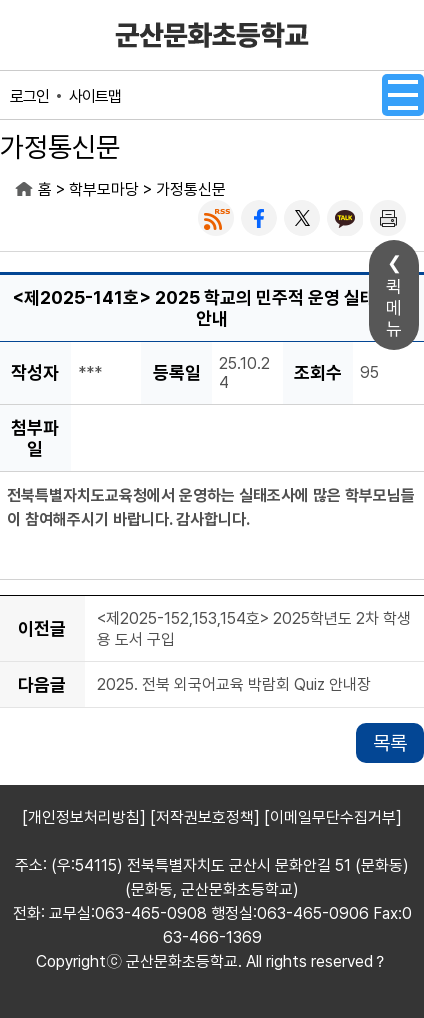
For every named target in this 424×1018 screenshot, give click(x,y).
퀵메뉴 (394, 307)
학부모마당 (104, 189)
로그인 (29, 96)
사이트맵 (95, 96)
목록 (390, 743)
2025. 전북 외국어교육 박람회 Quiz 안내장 (234, 685)
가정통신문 (191, 189)
